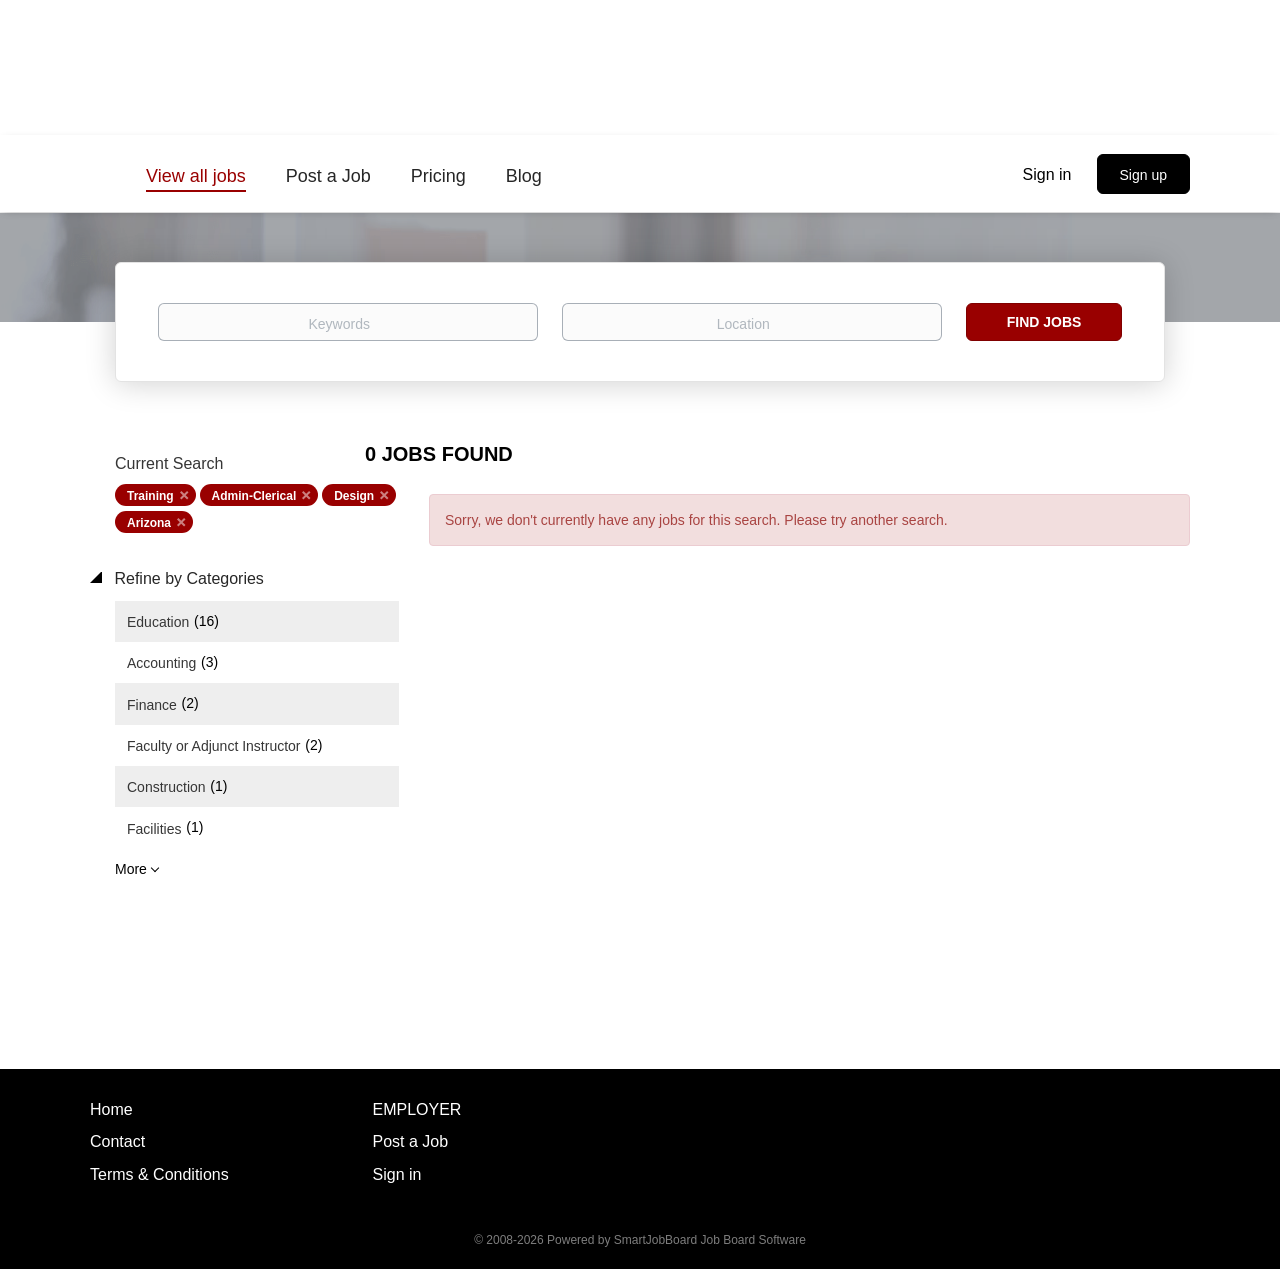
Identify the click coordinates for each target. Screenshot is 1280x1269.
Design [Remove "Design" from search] (354, 496)
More (131, 869)
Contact (117, 1141)
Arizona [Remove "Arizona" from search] (149, 523)
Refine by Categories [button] (187, 578)
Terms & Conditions (159, 1174)
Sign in (1047, 174)
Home (111, 1109)
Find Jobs (1044, 322)
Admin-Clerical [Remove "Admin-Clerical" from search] (254, 496)
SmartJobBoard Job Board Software (710, 1240)
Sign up (1143, 175)
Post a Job (411, 1141)
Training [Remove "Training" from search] (150, 496)
